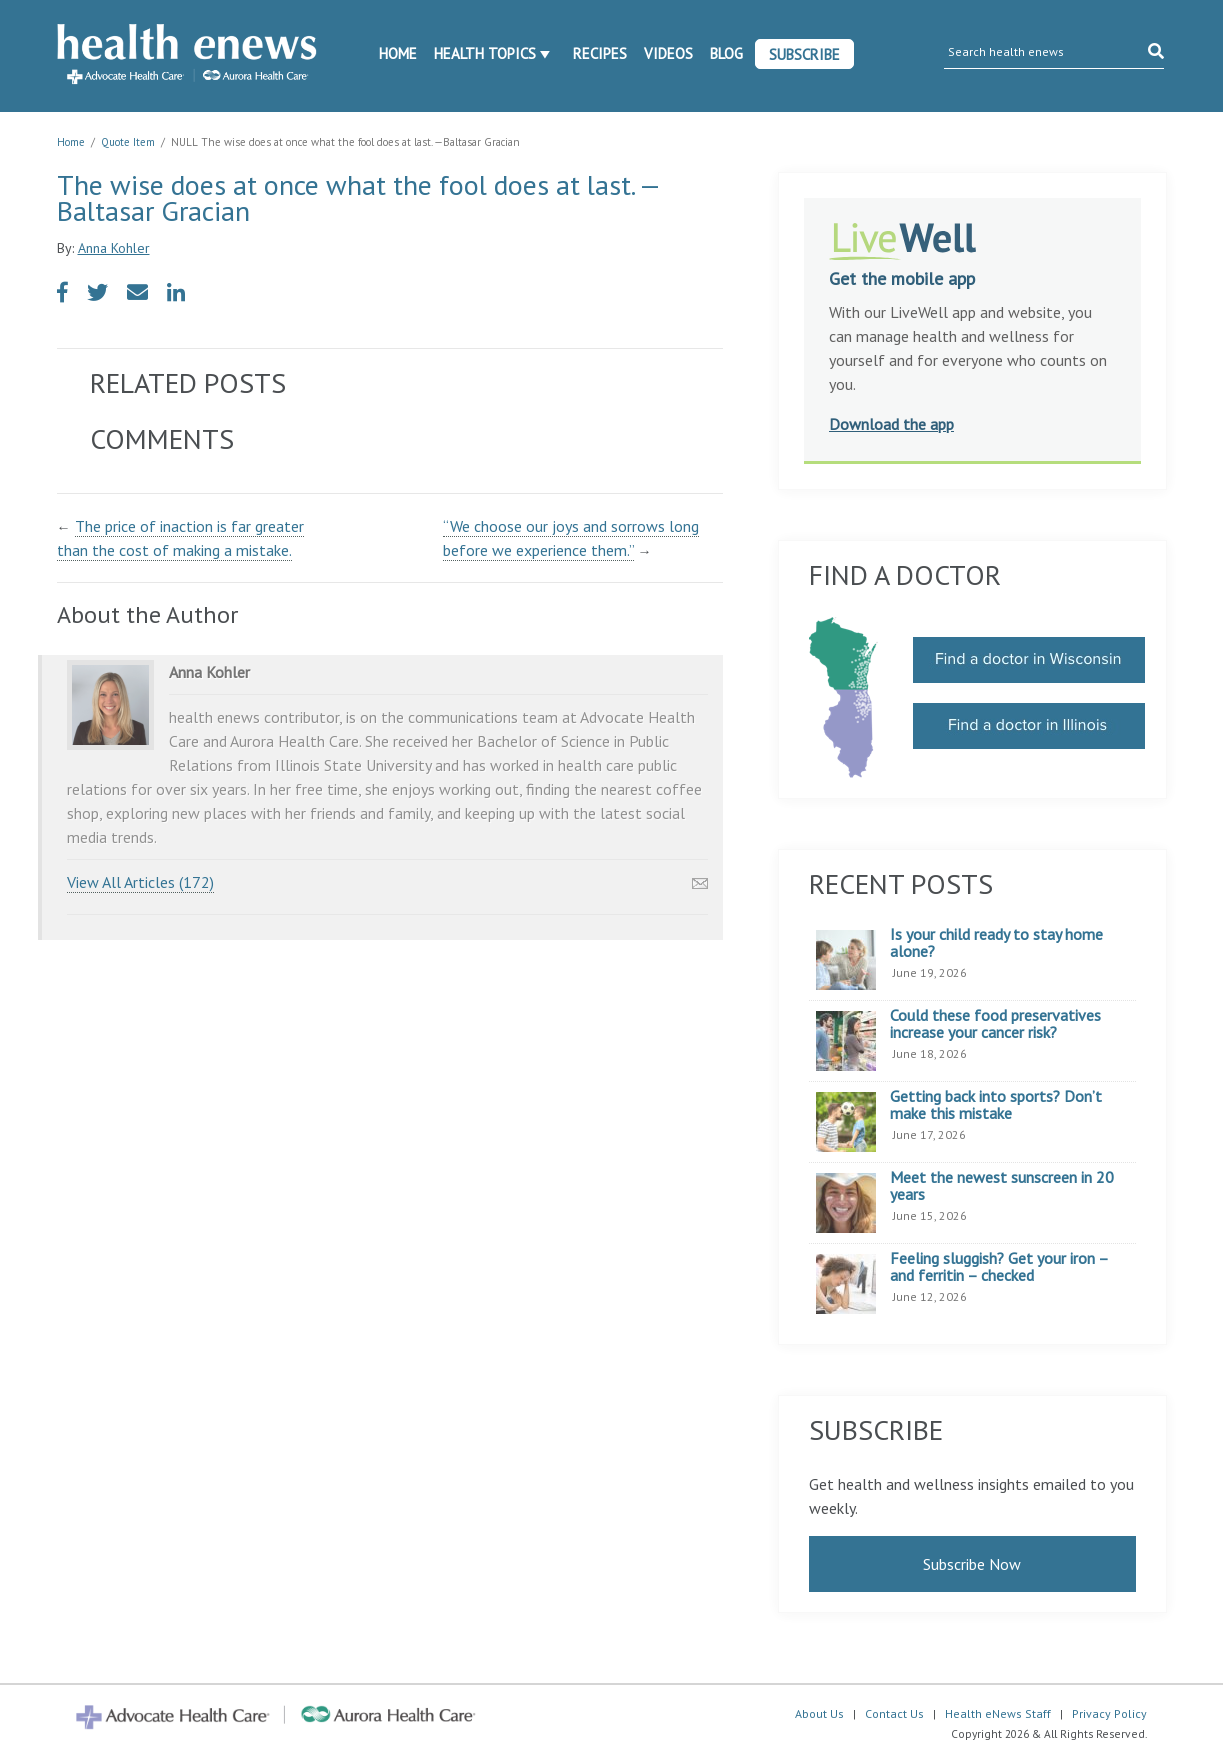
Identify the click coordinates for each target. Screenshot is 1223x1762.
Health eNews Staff (998, 1713)
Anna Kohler (114, 248)
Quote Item (128, 142)
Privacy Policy (1109, 1713)
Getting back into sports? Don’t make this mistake (996, 1105)
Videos (668, 53)
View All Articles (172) (140, 882)
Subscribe (804, 54)
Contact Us (894, 1713)
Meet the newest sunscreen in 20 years (1002, 1186)
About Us (819, 1713)
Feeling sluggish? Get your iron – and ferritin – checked (999, 1267)
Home (398, 53)
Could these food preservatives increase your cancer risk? (995, 1024)
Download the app (891, 424)
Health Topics (485, 53)
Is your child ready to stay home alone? (996, 943)
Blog (726, 53)
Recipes (600, 53)
